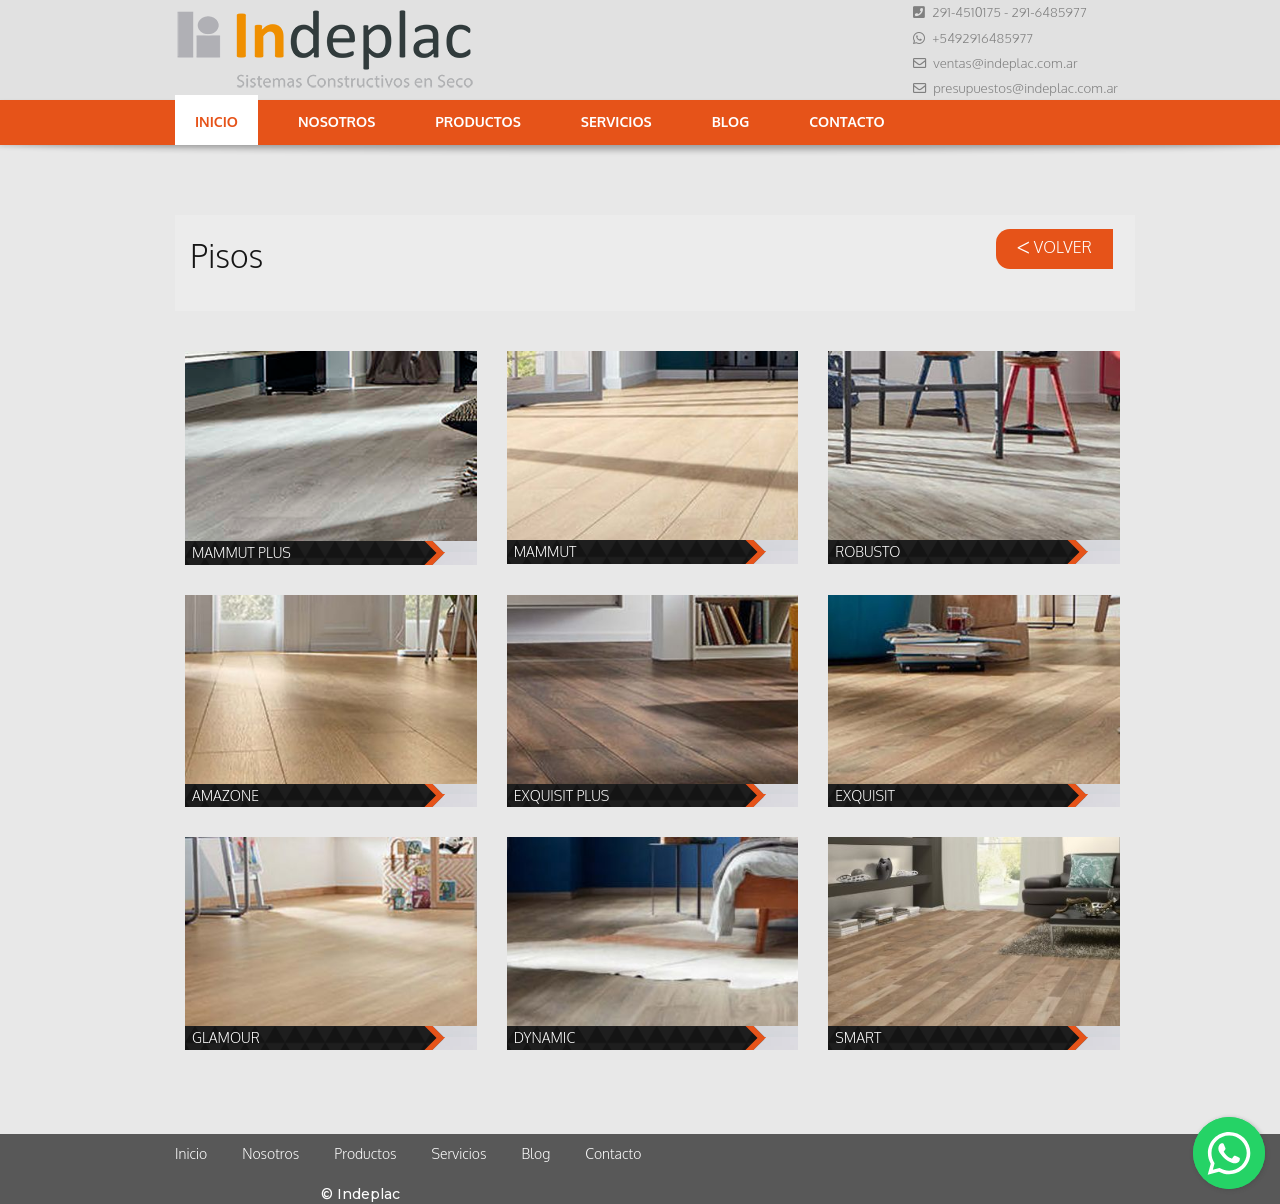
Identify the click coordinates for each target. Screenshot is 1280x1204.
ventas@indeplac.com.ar (1005, 62)
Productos (477, 121)
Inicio (216, 121)
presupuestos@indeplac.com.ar (1025, 87)
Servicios (616, 121)
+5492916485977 (982, 37)
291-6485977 (1048, 11)
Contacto (846, 121)
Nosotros (336, 121)
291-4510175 (966, 11)
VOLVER (1054, 247)
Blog (731, 121)
